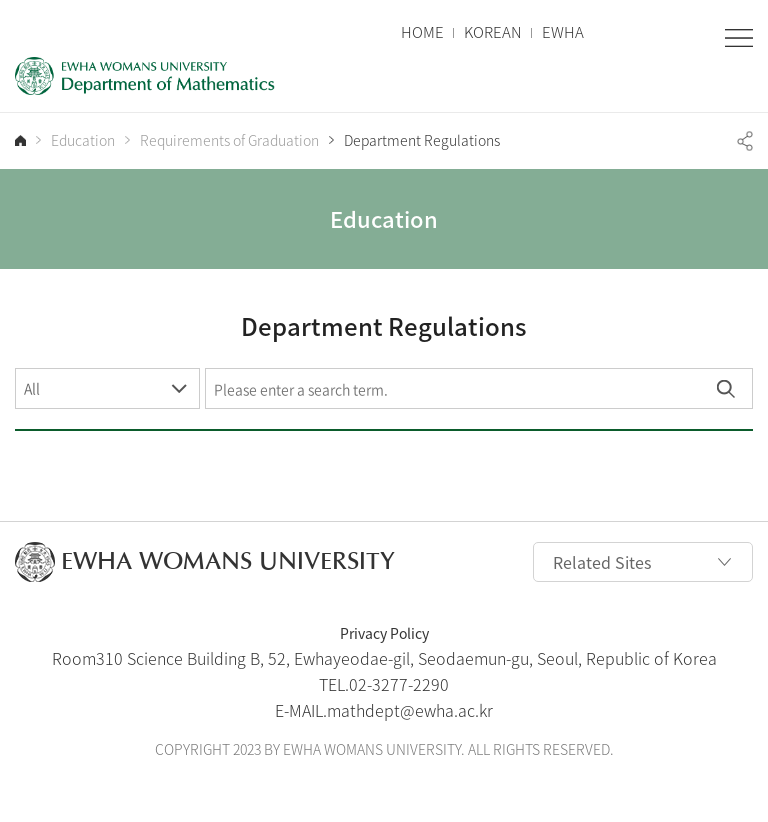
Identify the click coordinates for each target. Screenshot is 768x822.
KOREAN (493, 32)
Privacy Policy (384, 633)
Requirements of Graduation (229, 140)
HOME (422, 32)
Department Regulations (422, 140)
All (32, 388)
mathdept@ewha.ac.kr (410, 710)
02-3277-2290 (399, 684)
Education (83, 140)
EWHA (563, 32)
